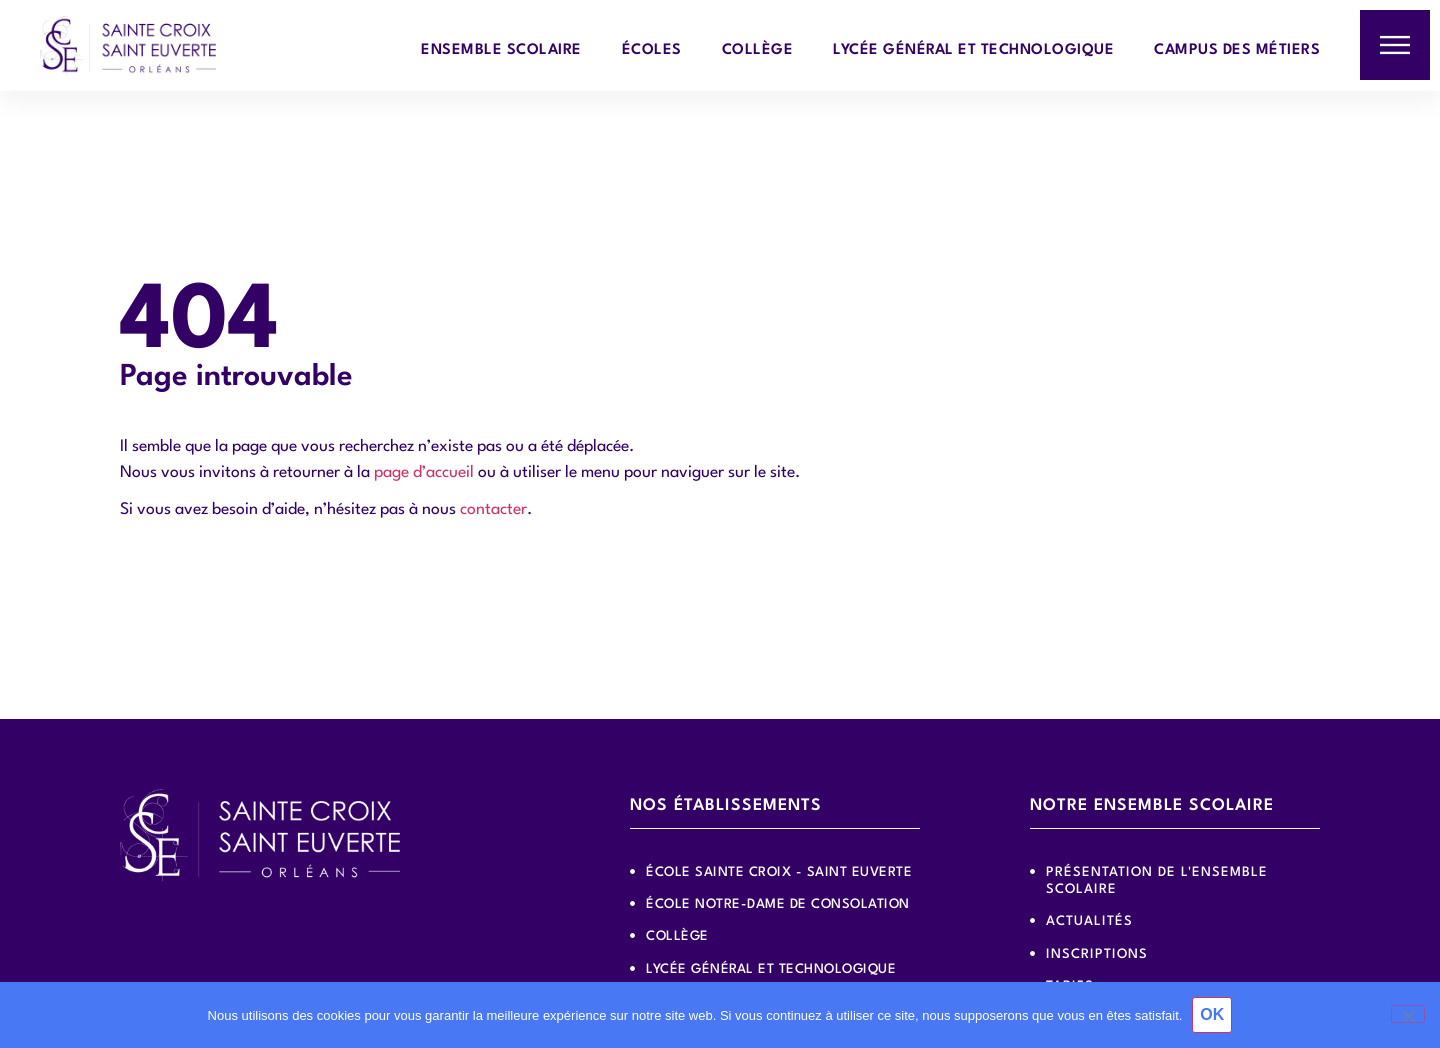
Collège (758, 50)
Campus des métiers (1237, 50)
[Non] (1408, 1014)
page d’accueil (424, 473)
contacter (493, 510)
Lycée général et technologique (973, 50)
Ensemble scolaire (501, 50)
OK (1212, 1014)
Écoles (652, 50)
